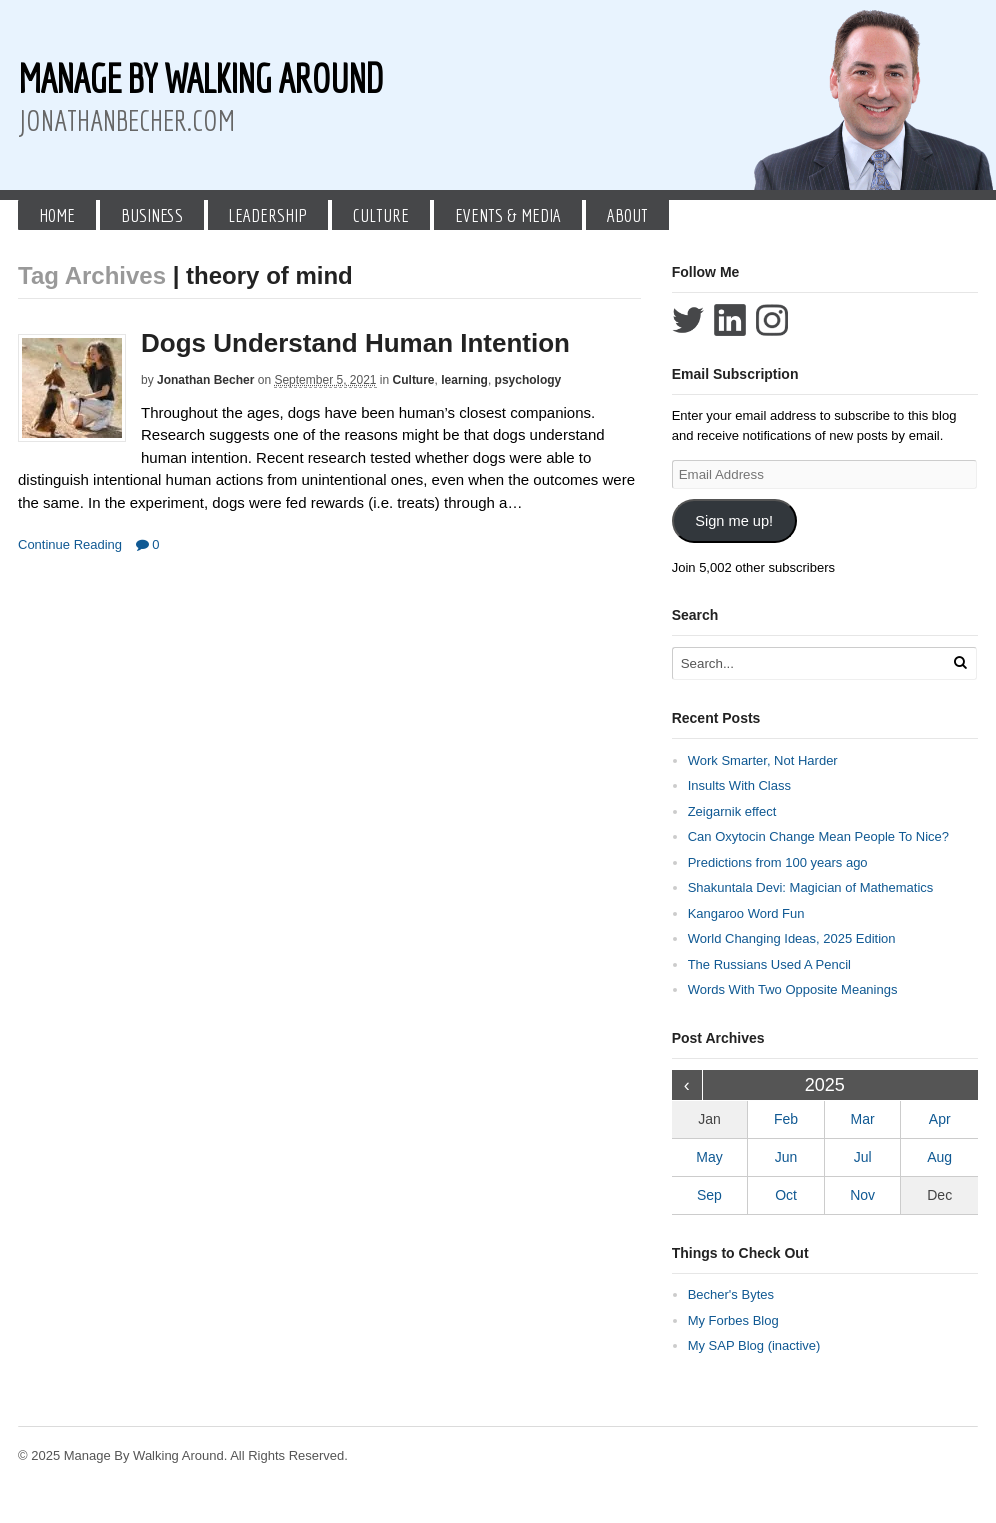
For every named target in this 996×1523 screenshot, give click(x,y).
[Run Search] (960, 662)
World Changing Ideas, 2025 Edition (792, 938)
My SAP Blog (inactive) (754, 1345)
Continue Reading (70, 544)
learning (464, 380)
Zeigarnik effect (732, 811)
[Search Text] (810, 663)
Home (57, 215)
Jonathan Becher (205, 380)
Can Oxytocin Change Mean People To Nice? (818, 836)
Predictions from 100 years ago (778, 862)
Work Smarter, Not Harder (763, 760)
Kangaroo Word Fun (746, 913)
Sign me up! (734, 521)
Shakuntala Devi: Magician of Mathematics (811, 887)
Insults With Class (739, 785)
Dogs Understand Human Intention (355, 343)
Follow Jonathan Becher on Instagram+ (772, 320)
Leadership (267, 215)
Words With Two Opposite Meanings (793, 989)
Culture (381, 215)
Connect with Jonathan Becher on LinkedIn (730, 320)
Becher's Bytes (731, 1294)
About (627, 215)
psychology (528, 380)
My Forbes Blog (733, 1320)
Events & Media (508, 215)
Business (152, 215)
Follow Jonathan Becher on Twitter (688, 320)
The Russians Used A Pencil (769, 964)
